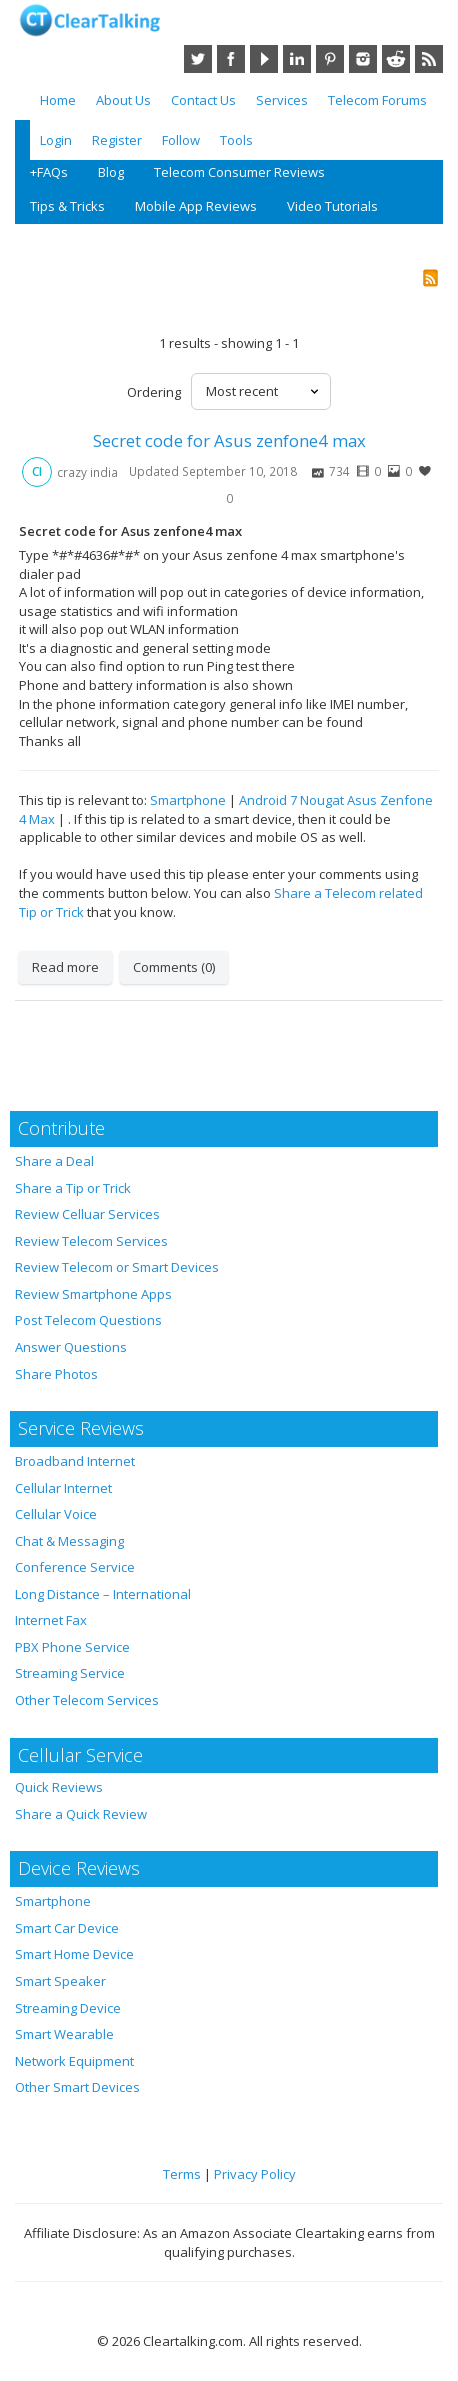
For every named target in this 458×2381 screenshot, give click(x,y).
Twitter (198, 59)
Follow (181, 140)
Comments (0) (174, 967)
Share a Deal (54, 1161)
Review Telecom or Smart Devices (117, 1267)
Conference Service (75, 1567)
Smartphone (188, 800)
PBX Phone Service (72, 1647)
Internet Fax (51, 1620)
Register (117, 140)
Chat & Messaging (69, 1541)
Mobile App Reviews (196, 206)
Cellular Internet (63, 1488)
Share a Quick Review (81, 1814)
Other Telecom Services (87, 1700)
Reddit (396, 59)
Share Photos (56, 1374)
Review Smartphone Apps (93, 1294)
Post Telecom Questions (88, 1320)
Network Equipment (74, 2061)
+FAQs (49, 172)
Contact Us (203, 100)
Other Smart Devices (77, 2087)
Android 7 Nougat (291, 800)
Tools (236, 140)
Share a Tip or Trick (73, 1188)
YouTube (264, 59)
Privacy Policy (255, 2174)
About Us (123, 100)
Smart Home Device (74, 1954)
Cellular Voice (56, 1514)
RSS (429, 59)
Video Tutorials (332, 206)
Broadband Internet (75, 1461)
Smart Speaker (60, 1981)
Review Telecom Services (91, 1241)
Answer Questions (71, 1347)
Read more (65, 967)
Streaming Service (70, 1673)
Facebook (231, 59)
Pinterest (330, 59)
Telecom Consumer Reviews (239, 172)
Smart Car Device (67, 1928)
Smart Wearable (64, 2034)
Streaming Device (68, 2008)
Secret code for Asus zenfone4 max (229, 440)
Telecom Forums (377, 100)
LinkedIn (297, 59)
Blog (111, 172)
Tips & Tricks (67, 206)
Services (282, 100)
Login (56, 140)
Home (58, 100)
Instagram (363, 59)
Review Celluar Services (87, 1214)
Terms (182, 2174)
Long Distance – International (103, 1594)
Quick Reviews (59, 1787)
